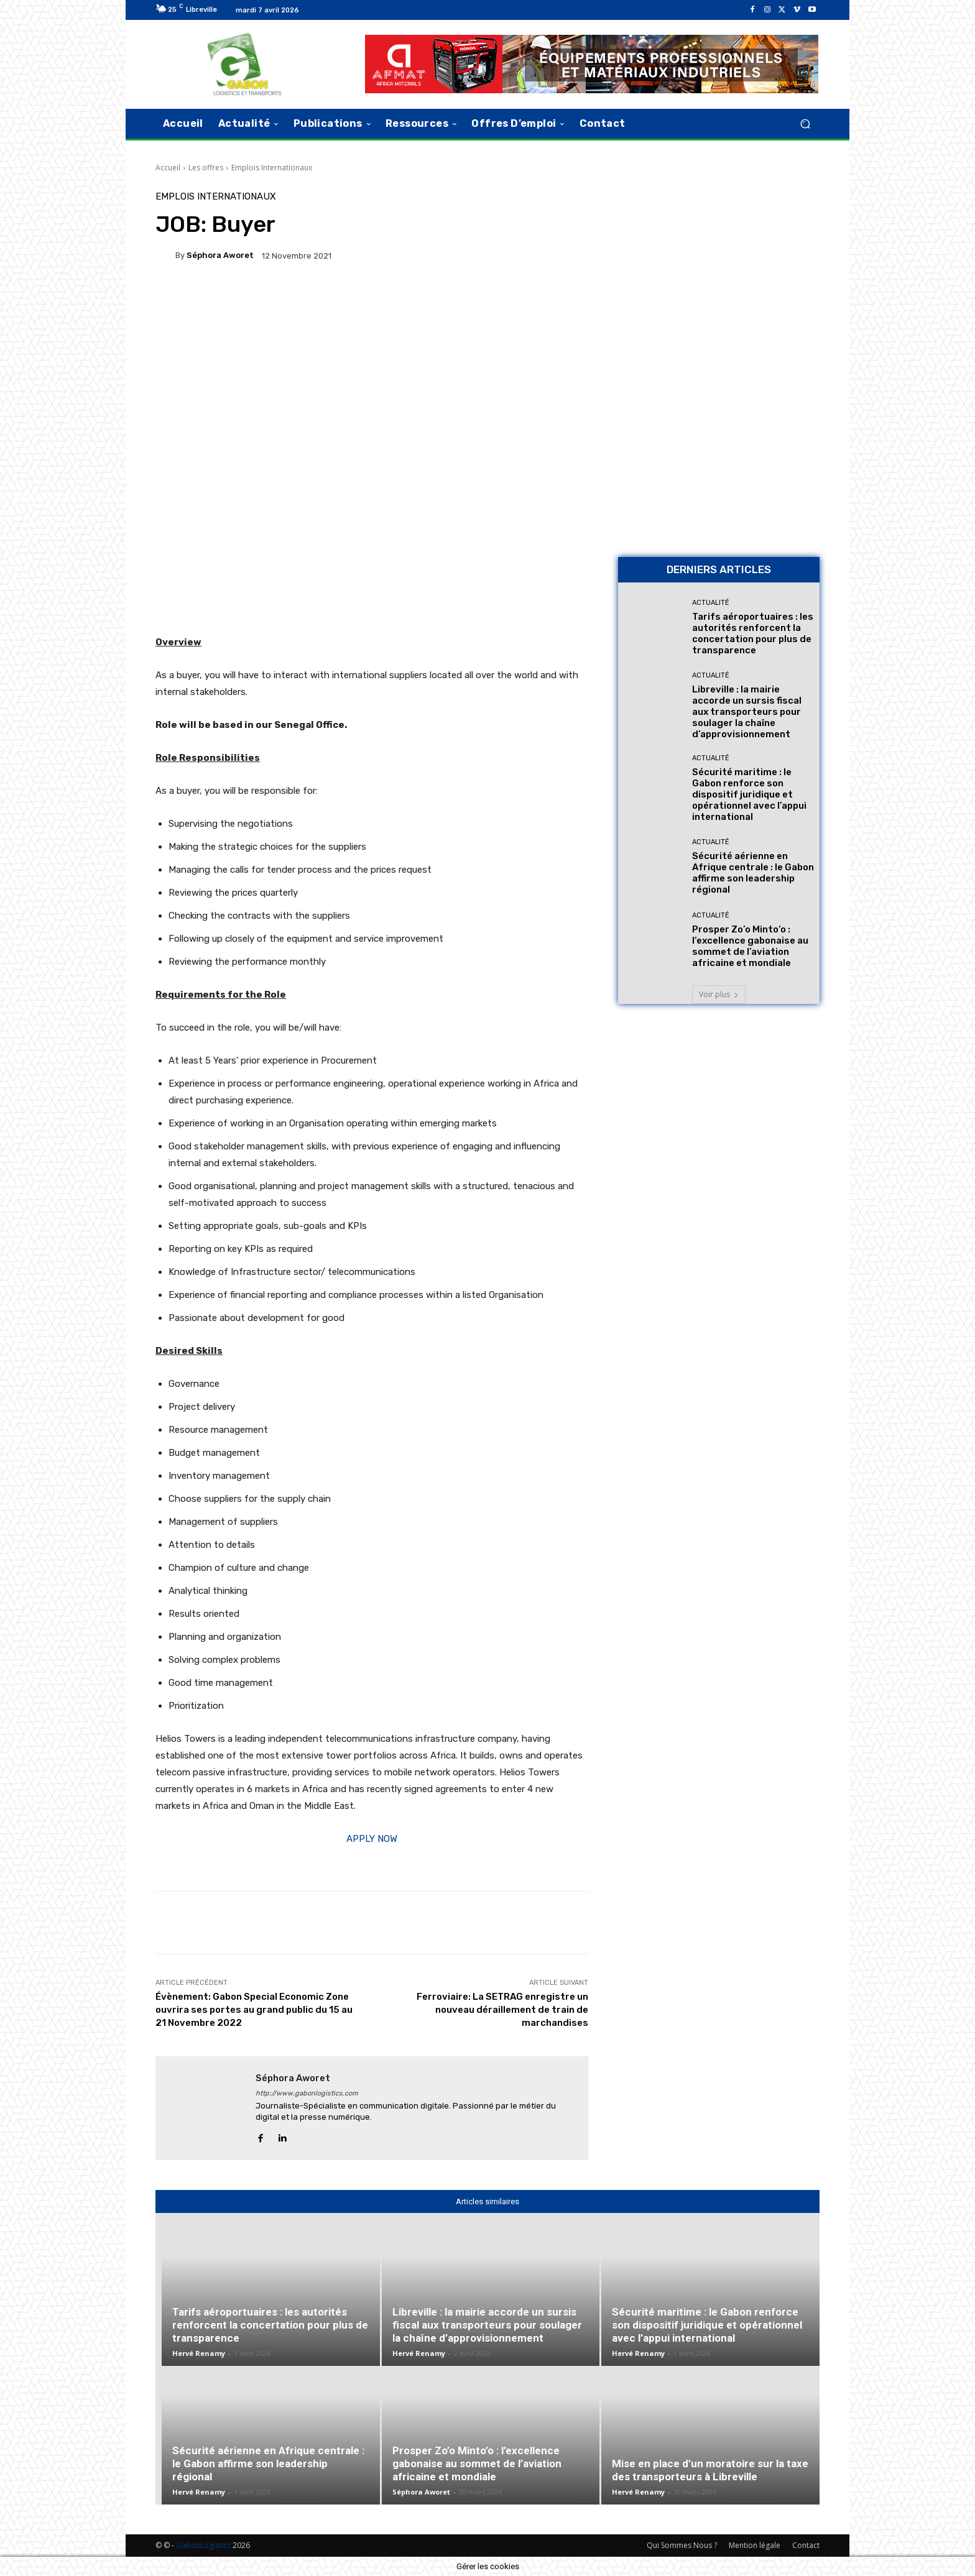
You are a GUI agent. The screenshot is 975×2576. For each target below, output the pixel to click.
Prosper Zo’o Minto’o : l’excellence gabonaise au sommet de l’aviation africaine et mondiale (750, 946)
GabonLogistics (203, 2545)
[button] (805, 123)
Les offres (205, 167)
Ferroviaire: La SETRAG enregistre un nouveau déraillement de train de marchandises (502, 2009)
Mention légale (754, 2545)
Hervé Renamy (198, 2353)
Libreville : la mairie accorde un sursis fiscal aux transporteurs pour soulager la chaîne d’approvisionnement (747, 712)
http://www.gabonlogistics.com (307, 2093)
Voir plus (719, 994)
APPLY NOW (371, 1838)
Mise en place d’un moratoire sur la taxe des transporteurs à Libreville (710, 2470)
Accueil (167, 167)
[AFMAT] (592, 64)
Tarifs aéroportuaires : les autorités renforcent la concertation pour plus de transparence (752, 633)
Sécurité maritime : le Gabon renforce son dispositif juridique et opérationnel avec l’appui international (749, 794)
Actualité (710, 602)
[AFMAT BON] (719, 460)
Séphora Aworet (220, 255)
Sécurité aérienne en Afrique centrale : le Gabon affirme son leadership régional (753, 872)
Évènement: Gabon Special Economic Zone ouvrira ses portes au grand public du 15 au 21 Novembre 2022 (254, 2009)
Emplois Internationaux (271, 167)
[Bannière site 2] (719, 279)
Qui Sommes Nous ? (682, 2545)
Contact (806, 2545)
